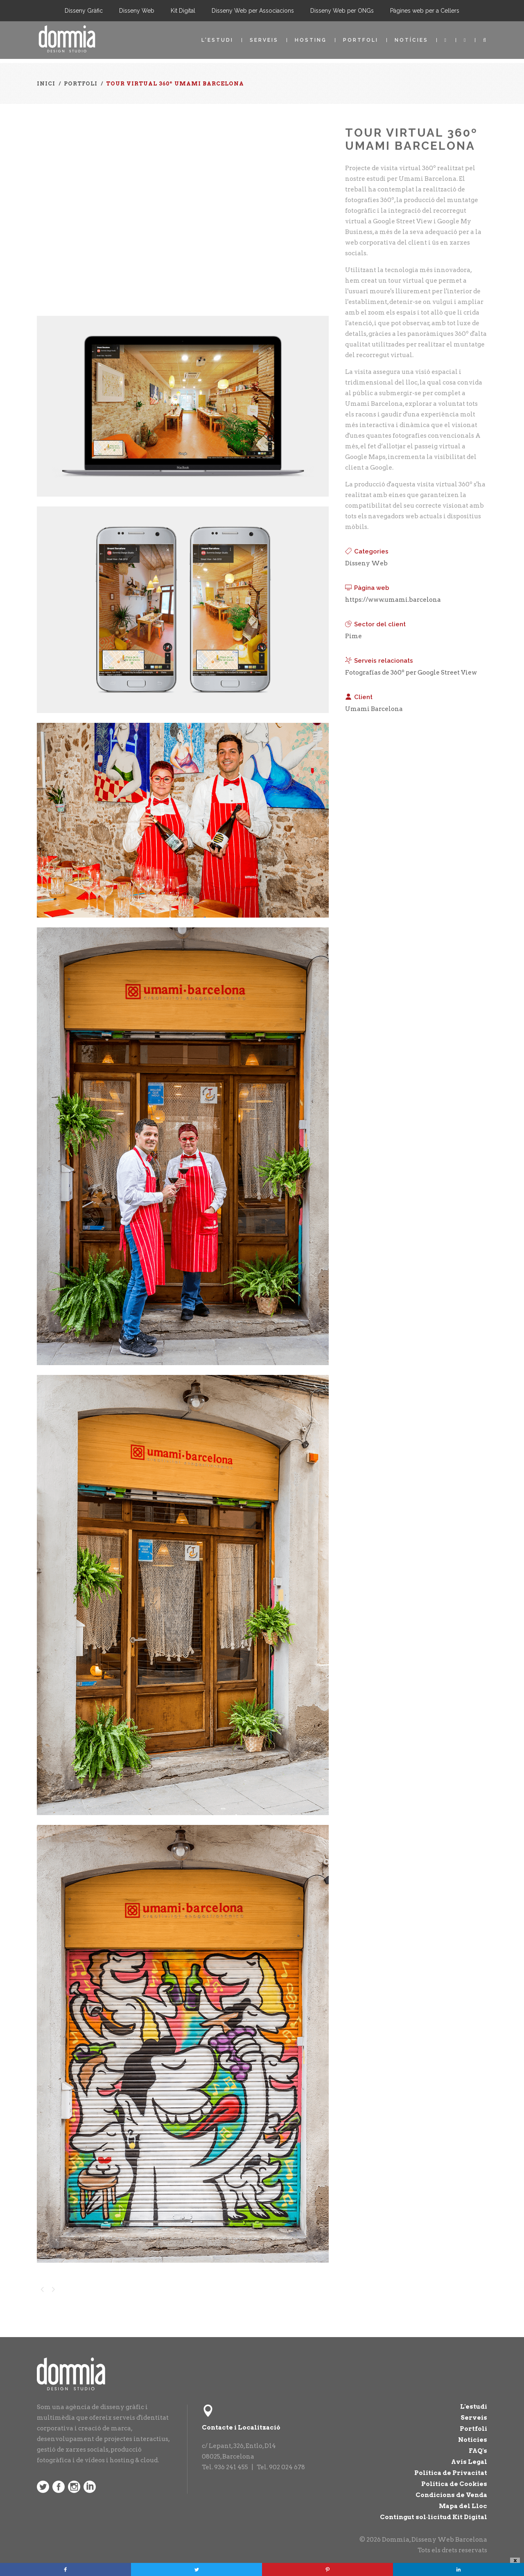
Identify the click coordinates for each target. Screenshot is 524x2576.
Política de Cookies (454, 2484)
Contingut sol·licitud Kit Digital (433, 2517)
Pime (353, 636)
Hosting (311, 40)
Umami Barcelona (374, 709)
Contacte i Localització (241, 2427)
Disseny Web (136, 10)
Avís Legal (469, 2462)
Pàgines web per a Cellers (424, 10)
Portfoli (360, 40)
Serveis (264, 40)
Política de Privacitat (450, 2473)
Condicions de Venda (451, 2495)
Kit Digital (183, 10)
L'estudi (217, 40)
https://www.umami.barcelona (393, 599)
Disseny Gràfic (84, 10)
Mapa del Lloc (463, 2506)
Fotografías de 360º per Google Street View (411, 672)
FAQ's (478, 2451)
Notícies (411, 40)
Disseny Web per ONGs (342, 10)
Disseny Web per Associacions (253, 10)
